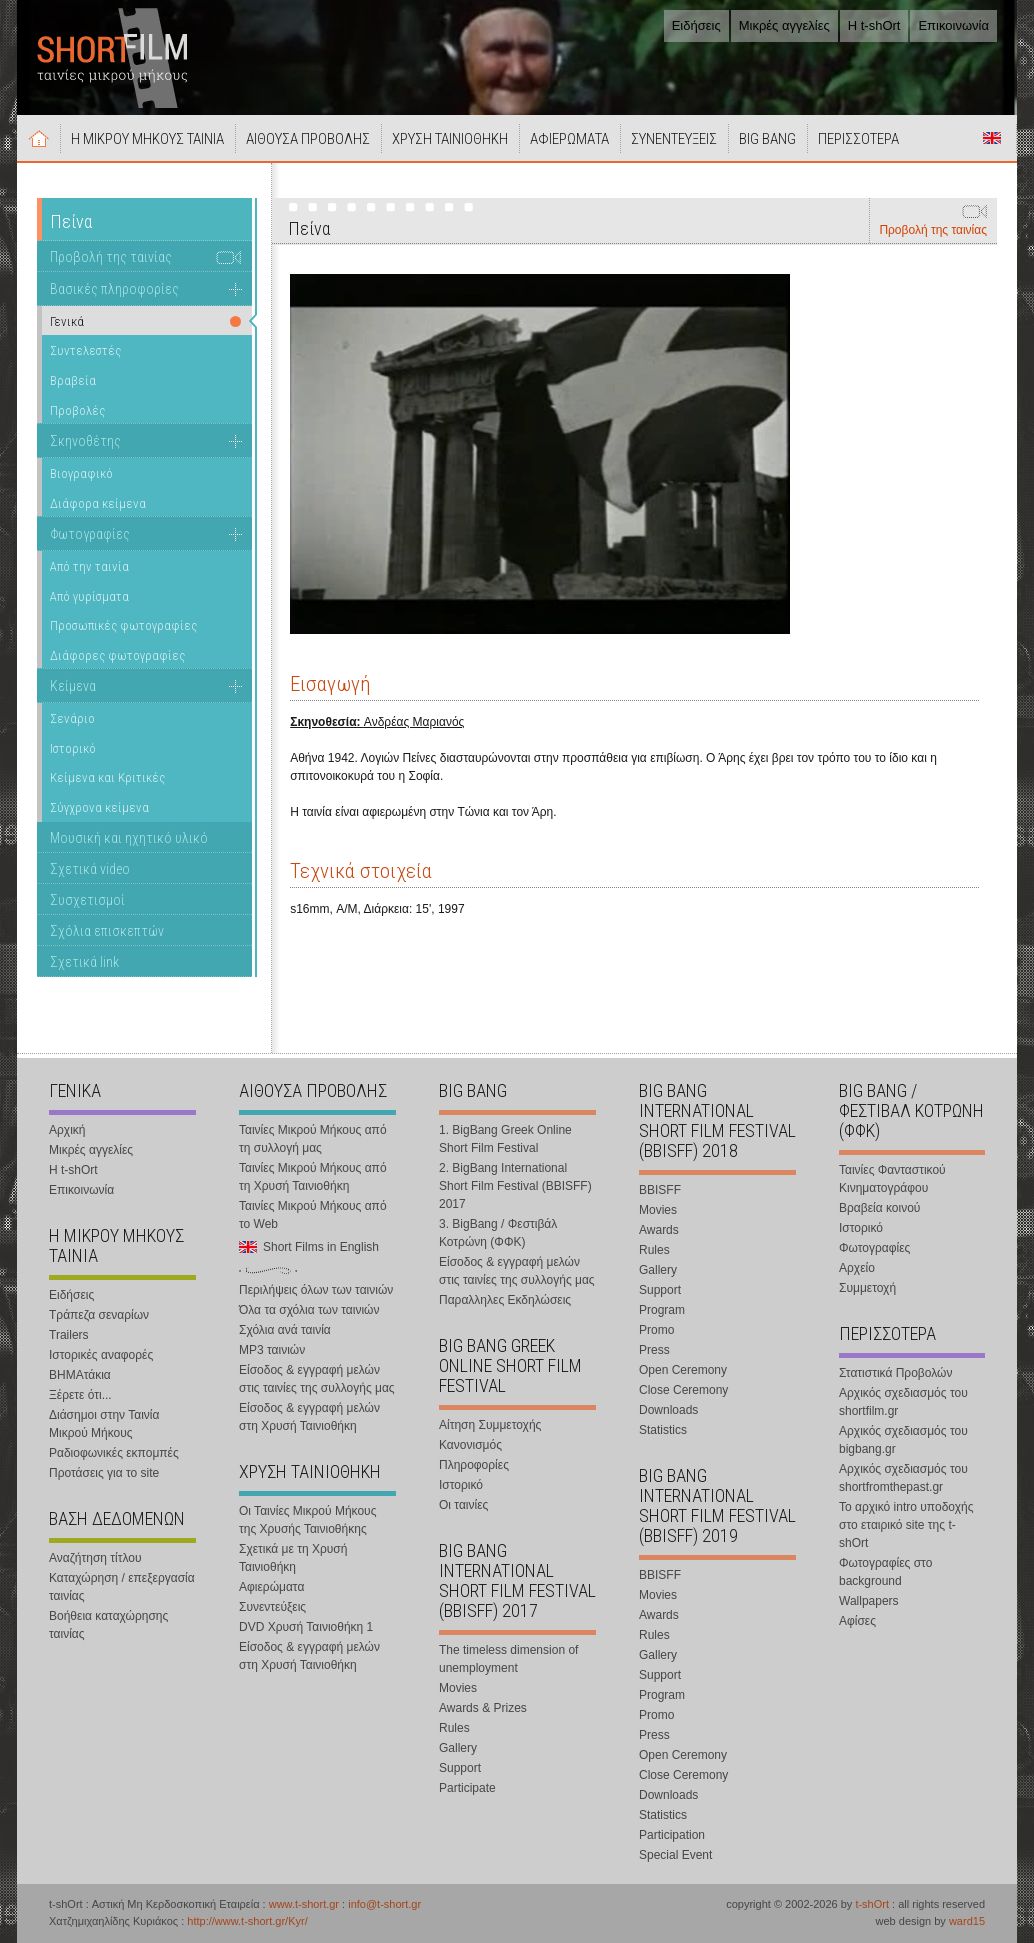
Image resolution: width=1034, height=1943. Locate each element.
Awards (659, 1230)
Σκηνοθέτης (85, 441)
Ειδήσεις (696, 25)
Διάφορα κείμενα (98, 503)
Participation (672, 1835)
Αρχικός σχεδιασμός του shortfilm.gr (903, 1402)
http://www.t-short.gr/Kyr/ (247, 1921)
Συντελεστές (85, 350)
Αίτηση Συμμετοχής (490, 1425)
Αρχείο (857, 1268)
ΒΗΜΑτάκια (80, 1375)
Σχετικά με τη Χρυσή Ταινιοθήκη (293, 1558)
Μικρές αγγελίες (784, 25)
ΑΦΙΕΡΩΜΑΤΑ (569, 139)
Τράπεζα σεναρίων (99, 1315)
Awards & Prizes (483, 1708)
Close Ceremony (683, 1390)
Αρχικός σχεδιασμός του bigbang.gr (903, 1440)
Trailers (69, 1335)
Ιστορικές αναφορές (101, 1355)
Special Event (675, 1855)
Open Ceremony (683, 1370)
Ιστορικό (73, 748)
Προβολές (77, 410)
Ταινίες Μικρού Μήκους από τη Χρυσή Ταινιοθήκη (313, 1177)
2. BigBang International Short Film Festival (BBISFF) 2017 (515, 1186)
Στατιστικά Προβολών (895, 1373)
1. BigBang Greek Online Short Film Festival (505, 1139)
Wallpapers (869, 1601)
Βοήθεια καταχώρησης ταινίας (108, 1625)
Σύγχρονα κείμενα (99, 807)
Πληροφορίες (474, 1465)
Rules (454, 1728)
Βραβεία (73, 380)
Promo (656, 1330)
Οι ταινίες (463, 1505)
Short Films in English (992, 138)
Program (662, 1310)
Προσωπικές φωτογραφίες (123, 625)
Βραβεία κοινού (879, 1208)
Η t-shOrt (874, 25)
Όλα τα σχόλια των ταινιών (309, 1310)
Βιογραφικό (81, 473)
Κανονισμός (470, 1445)
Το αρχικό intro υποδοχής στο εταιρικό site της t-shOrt (906, 1525)
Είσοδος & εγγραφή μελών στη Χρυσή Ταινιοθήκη (309, 1417)
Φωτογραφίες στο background (885, 1572)
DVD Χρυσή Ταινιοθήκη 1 (306, 1627)
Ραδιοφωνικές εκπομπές (114, 1453)
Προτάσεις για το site (104, 1473)
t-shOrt (872, 1904)
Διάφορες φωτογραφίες (117, 655)
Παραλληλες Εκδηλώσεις (505, 1300)
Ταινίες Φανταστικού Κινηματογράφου (892, 1179)
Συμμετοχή (867, 1288)
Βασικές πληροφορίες (114, 289)
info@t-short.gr (384, 1904)
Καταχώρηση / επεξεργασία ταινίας (122, 1587)
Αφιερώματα (271, 1587)
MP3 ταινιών (272, 1350)
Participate (467, 1788)
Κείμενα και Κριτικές (107, 777)
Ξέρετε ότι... (80, 1395)
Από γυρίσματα (89, 596)
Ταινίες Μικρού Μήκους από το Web (313, 1215)
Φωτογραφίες (90, 534)
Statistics (663, 1430)
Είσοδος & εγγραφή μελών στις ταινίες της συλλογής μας (317, 1379)
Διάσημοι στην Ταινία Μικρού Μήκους (104, 1424)
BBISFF (660, 1190)
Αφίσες (857, 1621)
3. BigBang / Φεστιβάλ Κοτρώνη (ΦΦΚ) (498, 1233)
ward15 (967, 1921)
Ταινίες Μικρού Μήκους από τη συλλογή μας (313, 1139)
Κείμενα (73, 686)
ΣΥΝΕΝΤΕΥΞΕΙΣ (674, 139)
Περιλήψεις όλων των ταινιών (316, 1290)
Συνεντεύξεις (272, 1607)
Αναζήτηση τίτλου (95, 1558)
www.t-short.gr (304, 1904)
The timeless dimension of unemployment (508, 1659)
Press (654, 1350)
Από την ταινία (89, 566)
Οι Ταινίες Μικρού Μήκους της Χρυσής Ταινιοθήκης (307, 1520)
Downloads (668, 1410)
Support (460, 1768)
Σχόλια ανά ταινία (285, 1330)
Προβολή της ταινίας (933, 230)
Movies (458, 1688)
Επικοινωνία (953, 25)
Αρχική (39, 138)
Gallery (458, 1748)
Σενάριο (72, 718)
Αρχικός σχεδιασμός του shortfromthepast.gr (903, 1478)
